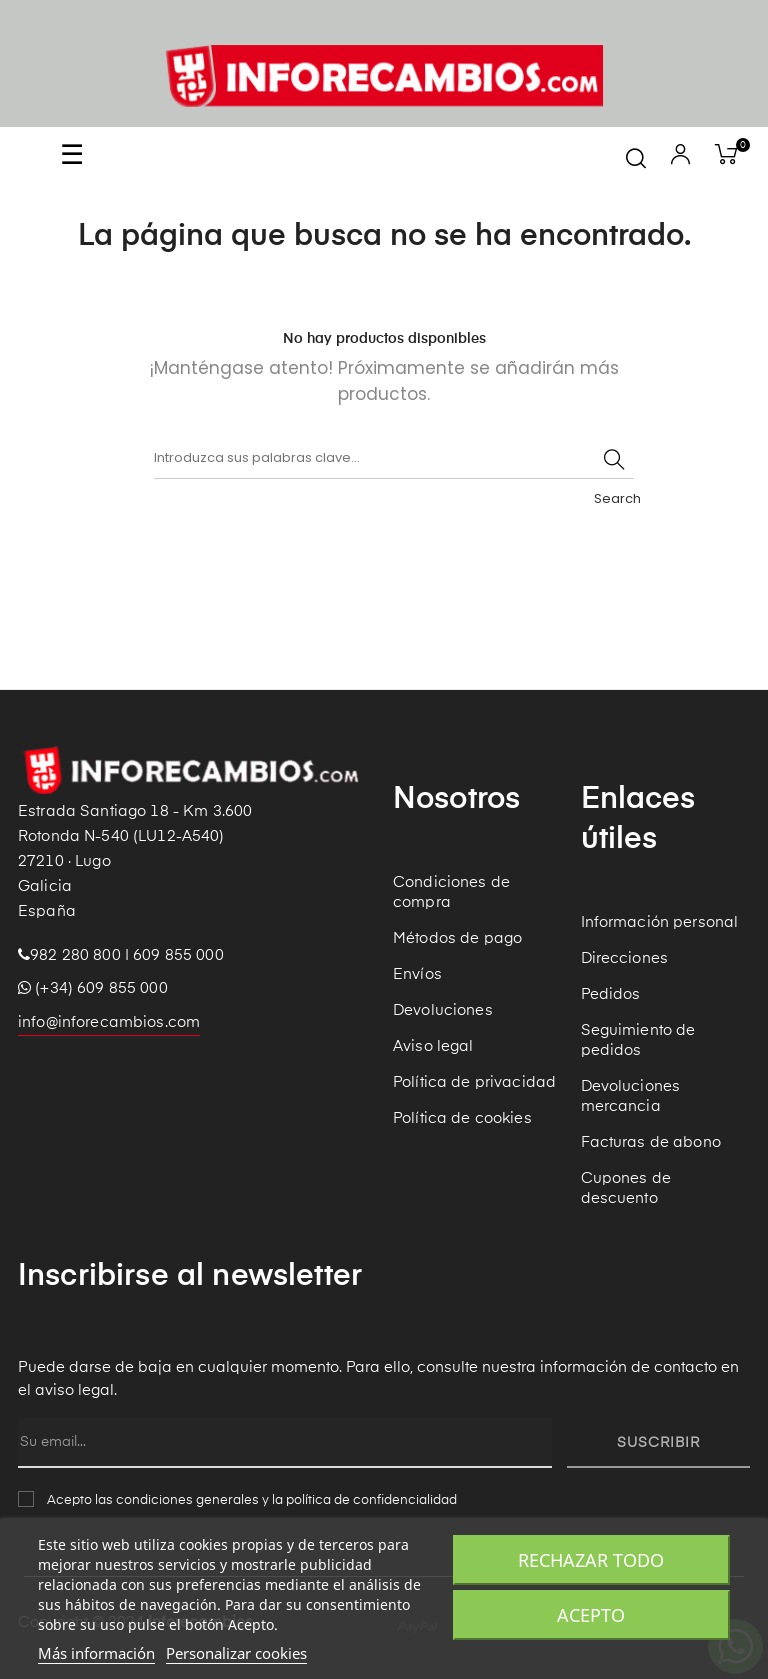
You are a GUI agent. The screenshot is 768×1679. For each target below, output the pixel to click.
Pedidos (611, 994)
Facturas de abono (651, 1142)
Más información (96, 1653)
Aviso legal (433, 1046)
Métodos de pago (457, 938)
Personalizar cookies (236, 1653)
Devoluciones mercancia (631, 1096)
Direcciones (625, 958)
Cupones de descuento (626, 1188)
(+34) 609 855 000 (93, 988)
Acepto (591, 1615)
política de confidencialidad (371, 1500)
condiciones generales (187, 1500)
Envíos (417, 974)
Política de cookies (462, 1118)
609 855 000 (178, 955)
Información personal (660, 922)
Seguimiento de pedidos (638, 1040)
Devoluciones (443, 1010)
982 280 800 (75, 955)
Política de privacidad (474, 1082)
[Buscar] (394, 459)
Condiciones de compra (451, 892)
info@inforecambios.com (109, 1022)
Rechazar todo (591, 1560)
